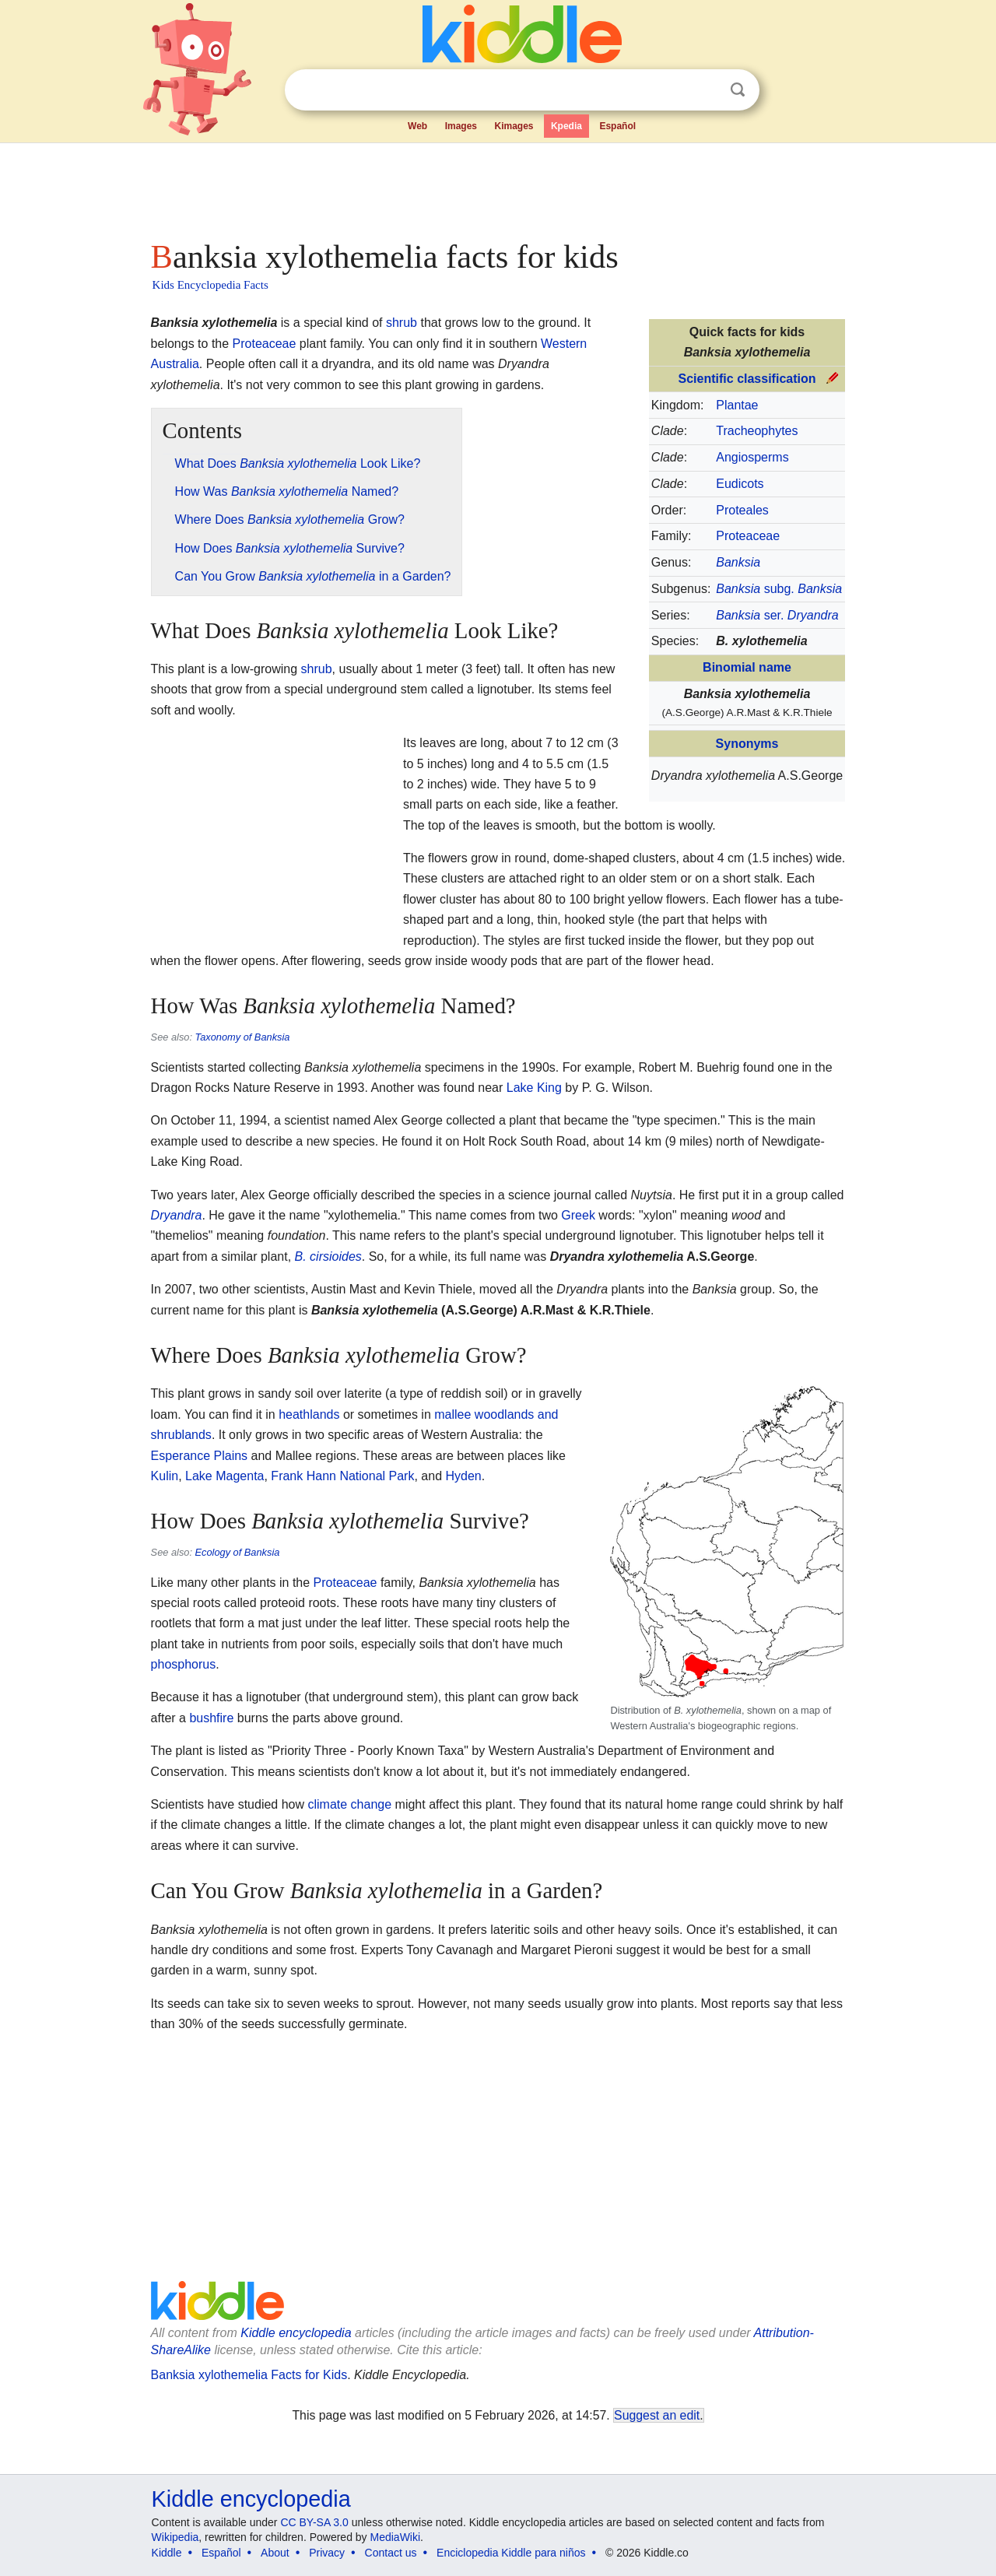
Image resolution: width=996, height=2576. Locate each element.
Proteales (742, 510)
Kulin (165, 1476)
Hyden (463, 1476)
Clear (706, 90)
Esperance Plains (199, 1455)
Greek (578, 1215)
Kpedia (566, 126)
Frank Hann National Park (342, 1476)
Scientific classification (747, 378)
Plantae (737, 405)
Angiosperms (752, 457)
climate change (349, 1804)
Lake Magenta (224, 1476)
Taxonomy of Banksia (242, 1037)
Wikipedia (175, 2537)
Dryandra (176, 1215)
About (275, 2552)
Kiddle (167, 2552)
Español (617, 126)
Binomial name (747, 667)
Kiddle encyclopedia (295, 2332)
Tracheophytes (757, 430)
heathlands (309, 1414)
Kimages (513, 126)
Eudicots (739, 483)
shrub (401, 322)
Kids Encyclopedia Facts (210, 285)
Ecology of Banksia (237, 1552)
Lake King (534, 1087)
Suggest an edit (657, 2415)
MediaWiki (395, 2537)
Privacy (327, 2552)
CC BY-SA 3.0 (314, 2522)
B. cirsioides (328, 1256)
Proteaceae (748, 535)
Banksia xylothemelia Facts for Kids (249, 2374)
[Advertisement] (497, 187)
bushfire (211, 1718)
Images (461, 126)
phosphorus (183, 1664)
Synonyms (747, 743)
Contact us (391, 2552)
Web (417, 126)
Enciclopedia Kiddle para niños (511, 2552)
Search (737, 89)
